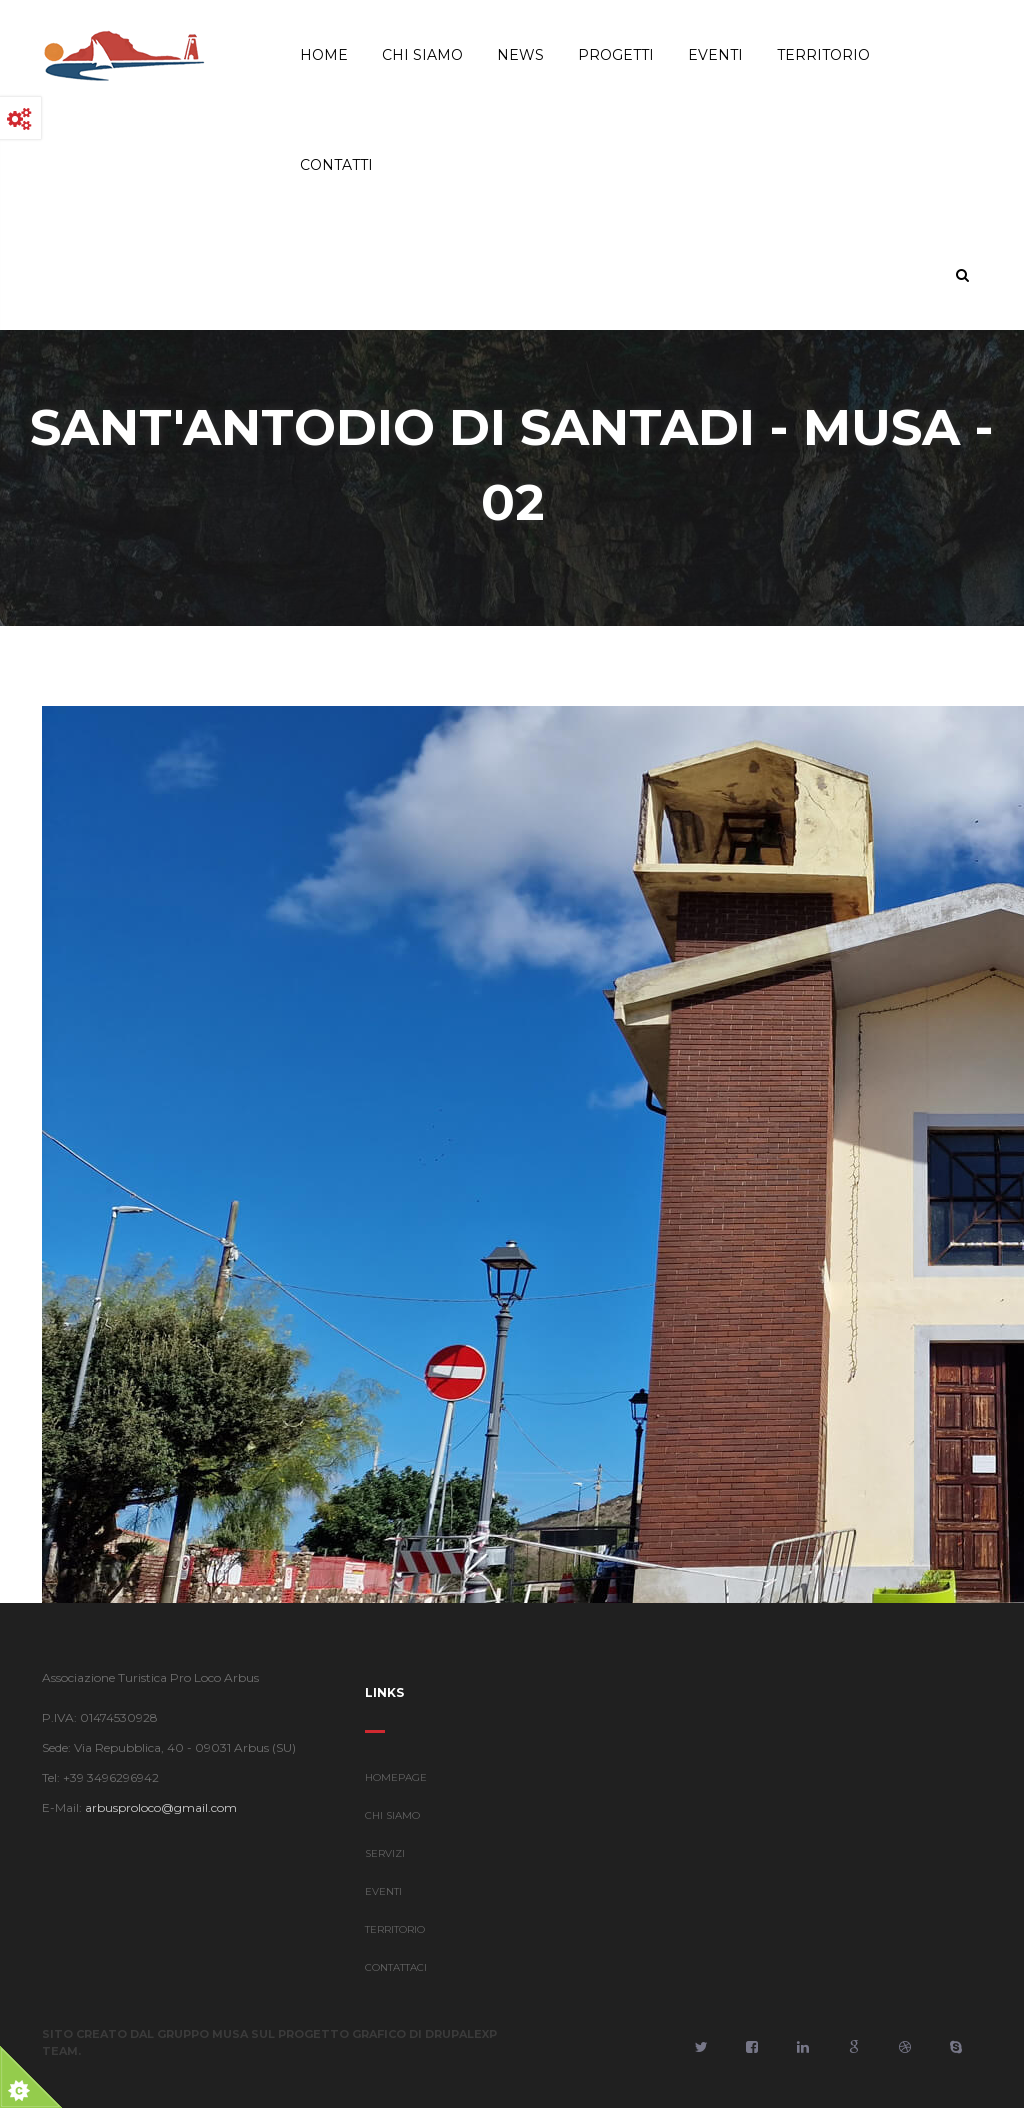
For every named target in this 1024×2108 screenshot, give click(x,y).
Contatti (336, 165)
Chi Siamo (422, 55)
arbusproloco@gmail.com (151, 1807)
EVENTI (383, 1901)
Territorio (823, 55)
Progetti (616, 55)
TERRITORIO (395, 1939)
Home (324, 55)
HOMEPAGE (396, 1787)
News (520, 55)
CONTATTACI (396, 1977)
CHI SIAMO (392, 1825)
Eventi (715, 55)
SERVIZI (385, 1863)
